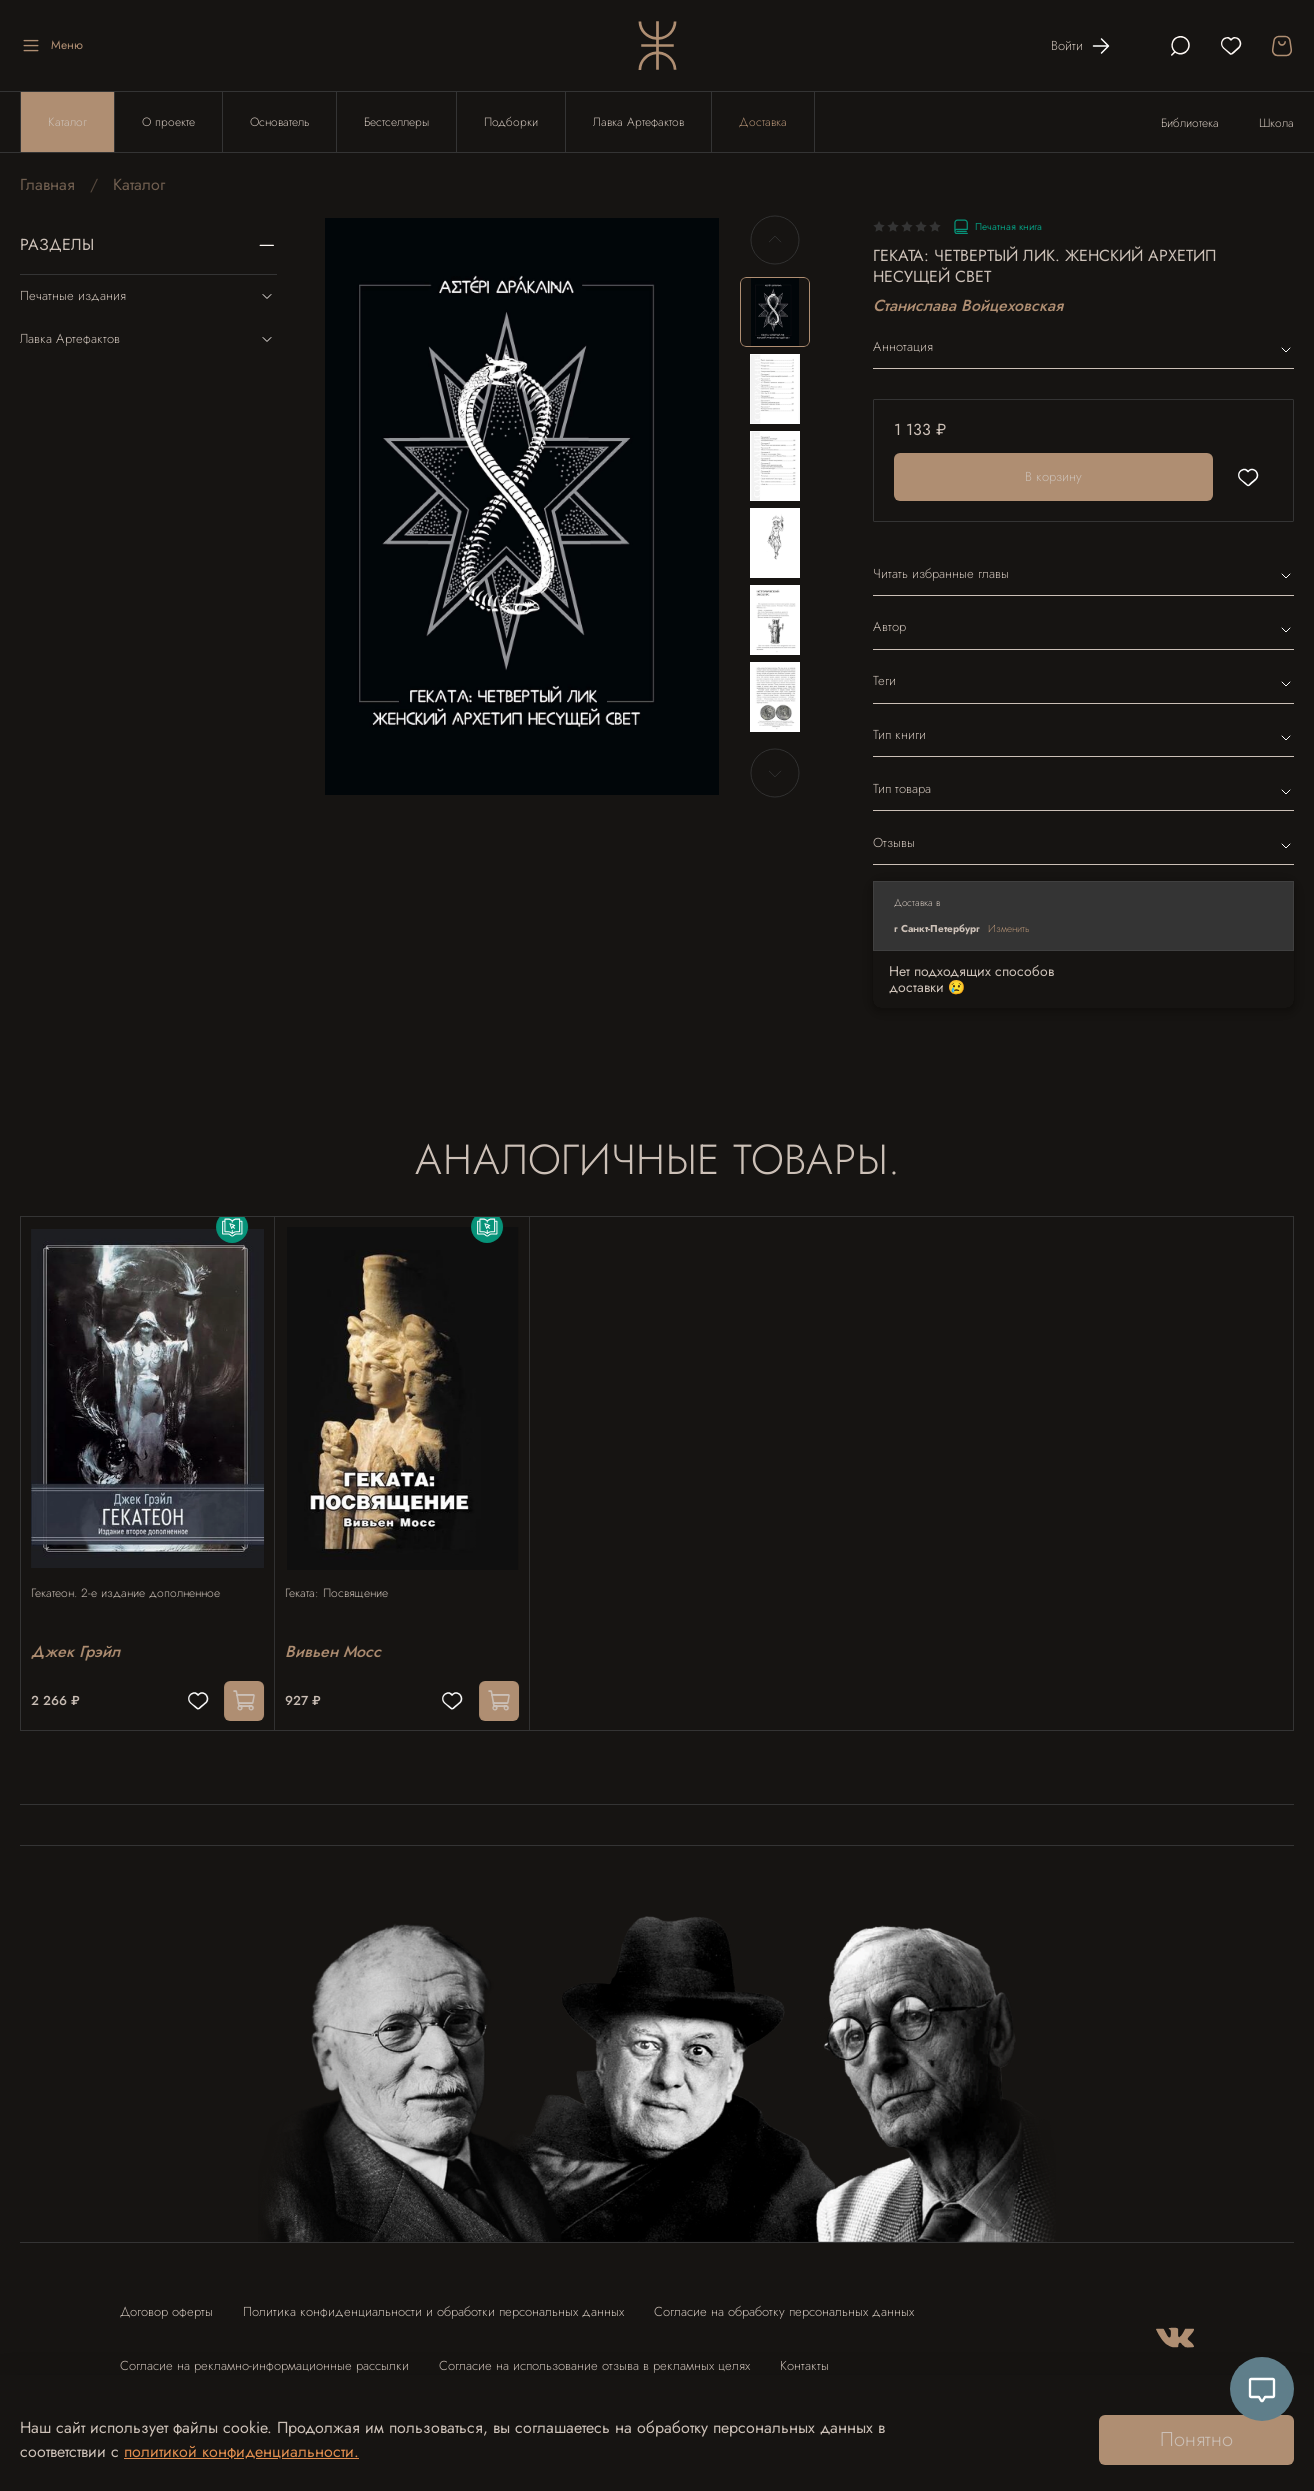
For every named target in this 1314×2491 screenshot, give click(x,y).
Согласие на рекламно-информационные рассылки (264, 2355)
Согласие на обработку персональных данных (784, 2301)
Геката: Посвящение (346, 1573)
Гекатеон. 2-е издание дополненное (135, 1573)
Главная (47, 184)
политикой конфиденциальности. (241, 2451)
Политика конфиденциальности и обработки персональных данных (433, 2301)
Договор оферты (166, 2301)
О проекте (168, 122)
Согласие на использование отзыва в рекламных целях (594, 2355)
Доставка (763, 122)
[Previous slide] (775, 240)
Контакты (804, 2355)
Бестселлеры (396, 122)
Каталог (67, 122)
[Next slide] (775, 773)
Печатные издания (148, 296)
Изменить (1009, 928)
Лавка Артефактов (638, 122)
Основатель (279, 122)
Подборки (511, 122)
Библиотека (1190, 123)
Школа (1276, 123)
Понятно (1196, 2439)
